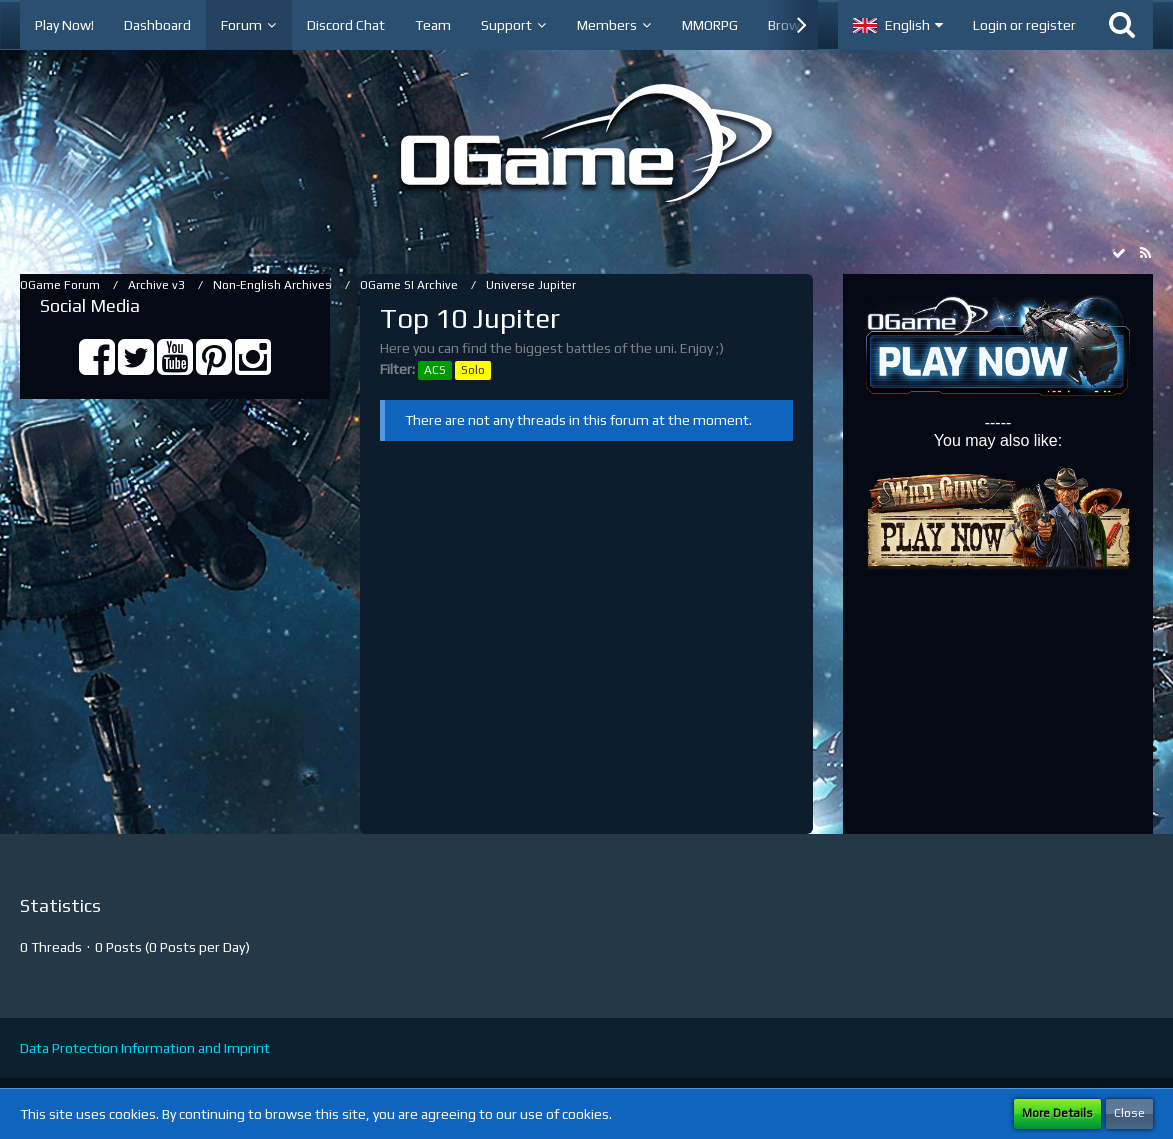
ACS (435, 370)
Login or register (1024, 25)
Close (1129, 1113)
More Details (1057, 1113)
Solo (473, 370)
